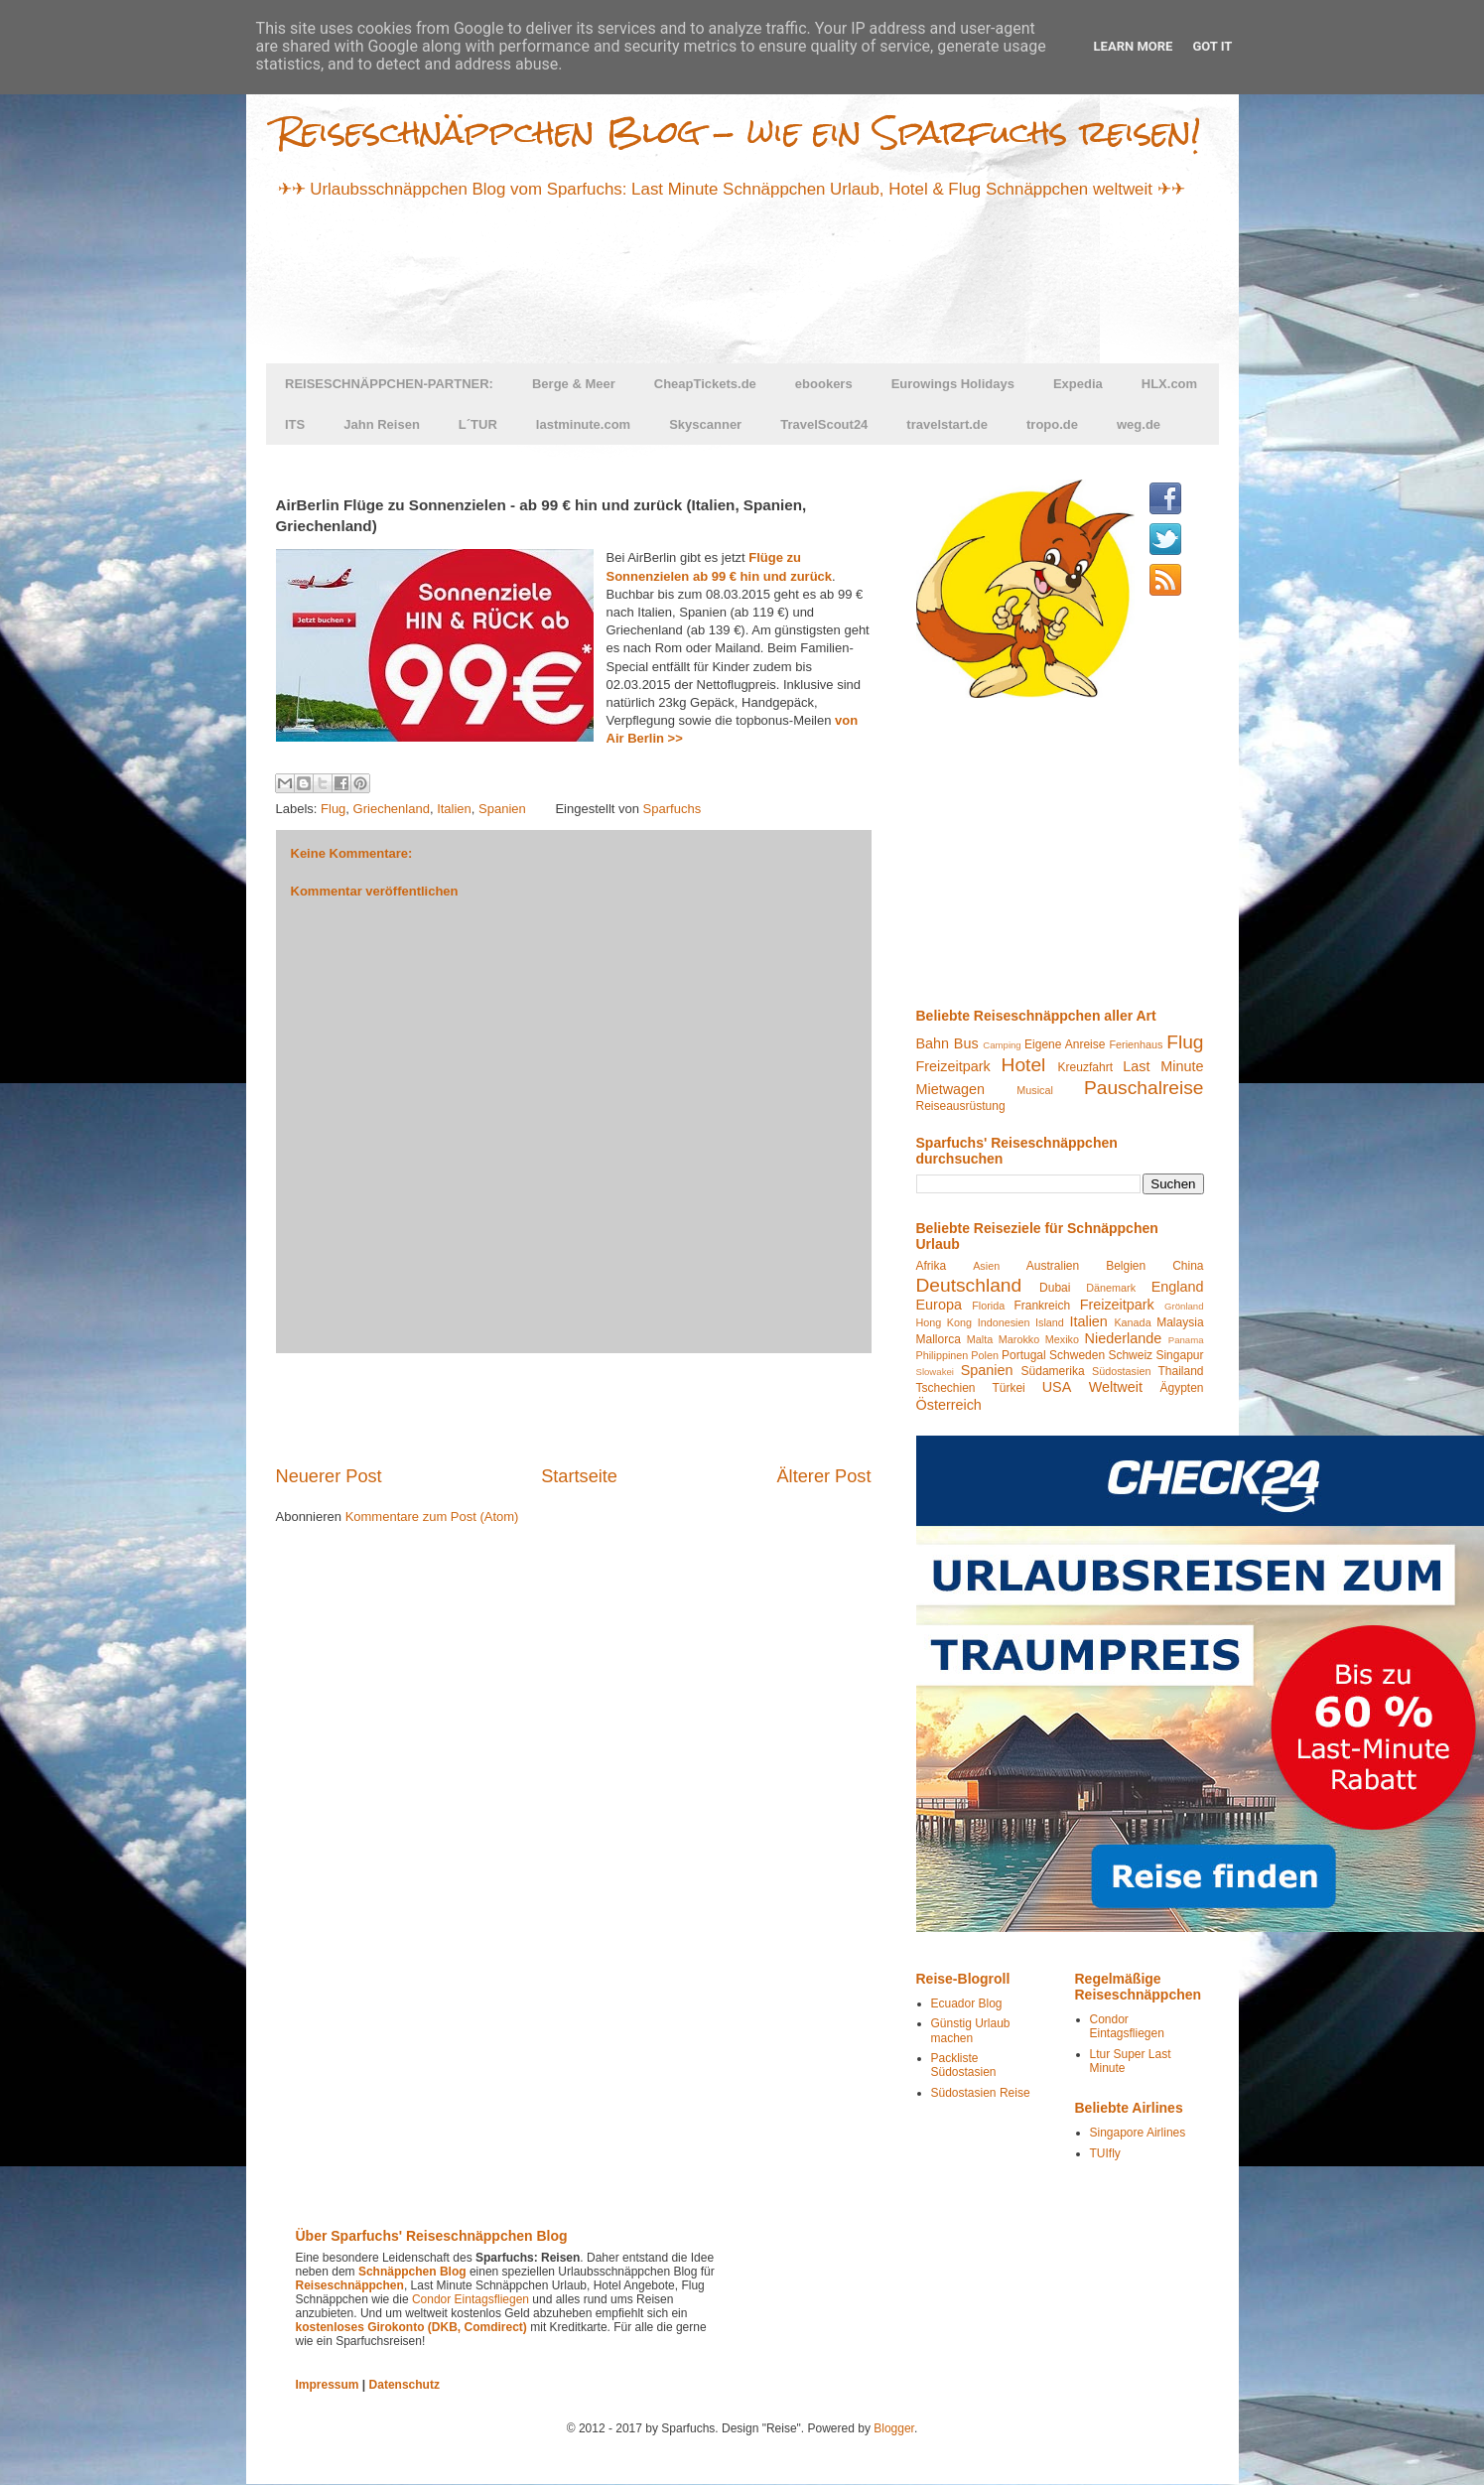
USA (1057, 1387)
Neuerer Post (329, 1476)
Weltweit (1116, 1387)
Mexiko (1062, 1339)
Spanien (502, 808)
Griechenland (391, 808)
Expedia (1078, 383)
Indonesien (1004, 1322)
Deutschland (969, 1285)
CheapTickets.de (705, 383)
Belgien (1126, 1266)
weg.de (1138, 424)
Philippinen (942, 1355)
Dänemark (1111, 1288)
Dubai (1054, 1288)
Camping (1001, 1044)
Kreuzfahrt (1085, 1067)
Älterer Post (823, 1476)
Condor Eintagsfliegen (1127, 2026)
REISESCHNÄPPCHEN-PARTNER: (389, 383)
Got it (1212, 46)
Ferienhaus (1135, 1044)
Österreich (949, 1405)
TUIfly (1105, 2153)
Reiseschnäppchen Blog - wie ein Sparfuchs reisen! (738, 131)
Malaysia (1179, 1322)
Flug (333, 808)
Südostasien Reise (980, 2093)
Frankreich (1041, 1305)
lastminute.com (583, 424)
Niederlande (1123, 1338)
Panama (1186, 1339)
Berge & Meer (573, 383)
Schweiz (1130, 1355)
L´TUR (478, 424)
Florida (988, 1306)
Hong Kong (944, 1322)
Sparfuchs (672, 808)
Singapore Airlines (1138, 2133)
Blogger (894, 2428)
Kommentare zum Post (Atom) (432, 1516)
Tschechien (946, 1388)
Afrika (931, 1266)
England (1177, 1287)
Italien (454, 808)
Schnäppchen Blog (412, 2271)
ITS (295, 424)
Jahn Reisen (381, 424)
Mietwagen (951, 1089)
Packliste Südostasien (964, 2065)
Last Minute (1163, 1066)
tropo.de (1052, 424)
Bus (966, 1043)
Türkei (1008, 1388)
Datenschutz (404, 2385)
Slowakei (935, 1371)
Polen (985, 1355)
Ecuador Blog (967, 2003)
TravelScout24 (824, 424)
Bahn (933, 1043)
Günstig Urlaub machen (971, 2030)
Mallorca (938, 1339)
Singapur (1179, 1355)
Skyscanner (705, 424)
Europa (939, 1304)
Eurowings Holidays (952, 383)
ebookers (824, 383)
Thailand (1180, 1371)
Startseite (579, 1476)
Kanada (1132, 1322)
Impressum (327, 2385)
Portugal (1024, 1355)
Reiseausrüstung (961, 1106)
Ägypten (1181, 1388)
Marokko (1019, 1339)
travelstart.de (947, 424)
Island (1049, 1322)
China (1187, 1266)
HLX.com (1169, 383)
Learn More (1133, 46)
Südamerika (1053, 1371)
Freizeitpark (953, 1066)
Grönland (1183, 1306)
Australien (1052, 1266)
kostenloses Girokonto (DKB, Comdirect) (411, 2327)
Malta (980, 1339)
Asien (986, 1266)
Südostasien (1121, 1371)
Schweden (1077, 1355)
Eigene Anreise (1064, 1044)
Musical (1034, 1090)
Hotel (1024, 1064)
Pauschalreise (1144, 1087)
